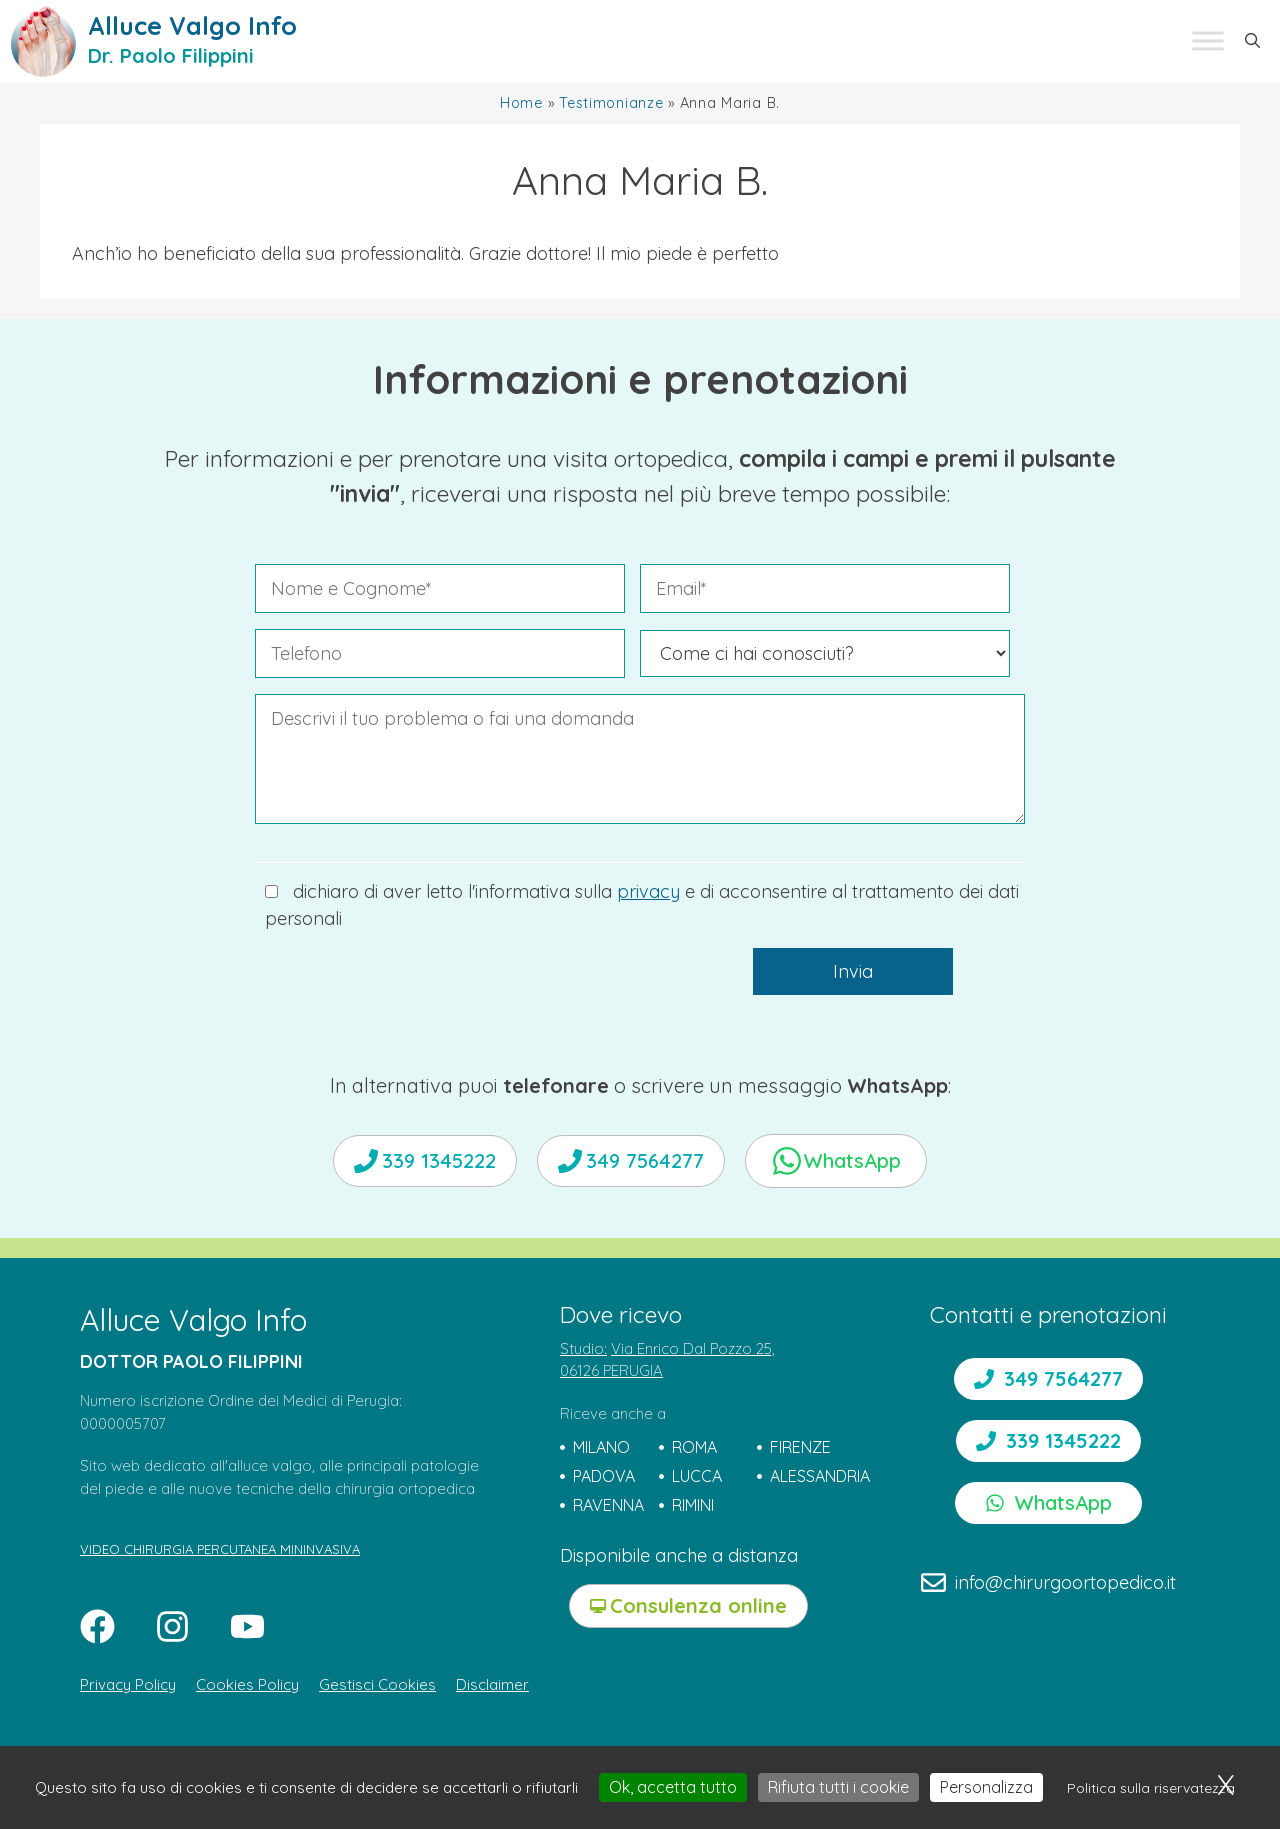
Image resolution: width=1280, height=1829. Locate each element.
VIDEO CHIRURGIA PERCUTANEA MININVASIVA (220, 1549)
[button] (1252, 41)
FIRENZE (800, 1447)
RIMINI (693, 1505)
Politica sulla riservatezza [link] (1151, 1788)
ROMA (694, 1447)
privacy (648, 891)
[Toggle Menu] (1208, 41)
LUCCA (697, 1476)
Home (521, 103)
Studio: (583, 1348)
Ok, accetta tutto (673, 1787)
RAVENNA (608, 1505)
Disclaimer (492, 1684)
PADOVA (604, 1476)
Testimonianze (611, 103)
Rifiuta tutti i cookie (838, 1787)
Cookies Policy (247, 1684)
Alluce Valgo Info (192, 25)
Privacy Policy (128, 1684)
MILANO (601, 1447)
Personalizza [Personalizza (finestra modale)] (986, 1787)
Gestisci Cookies (377, 1684)
